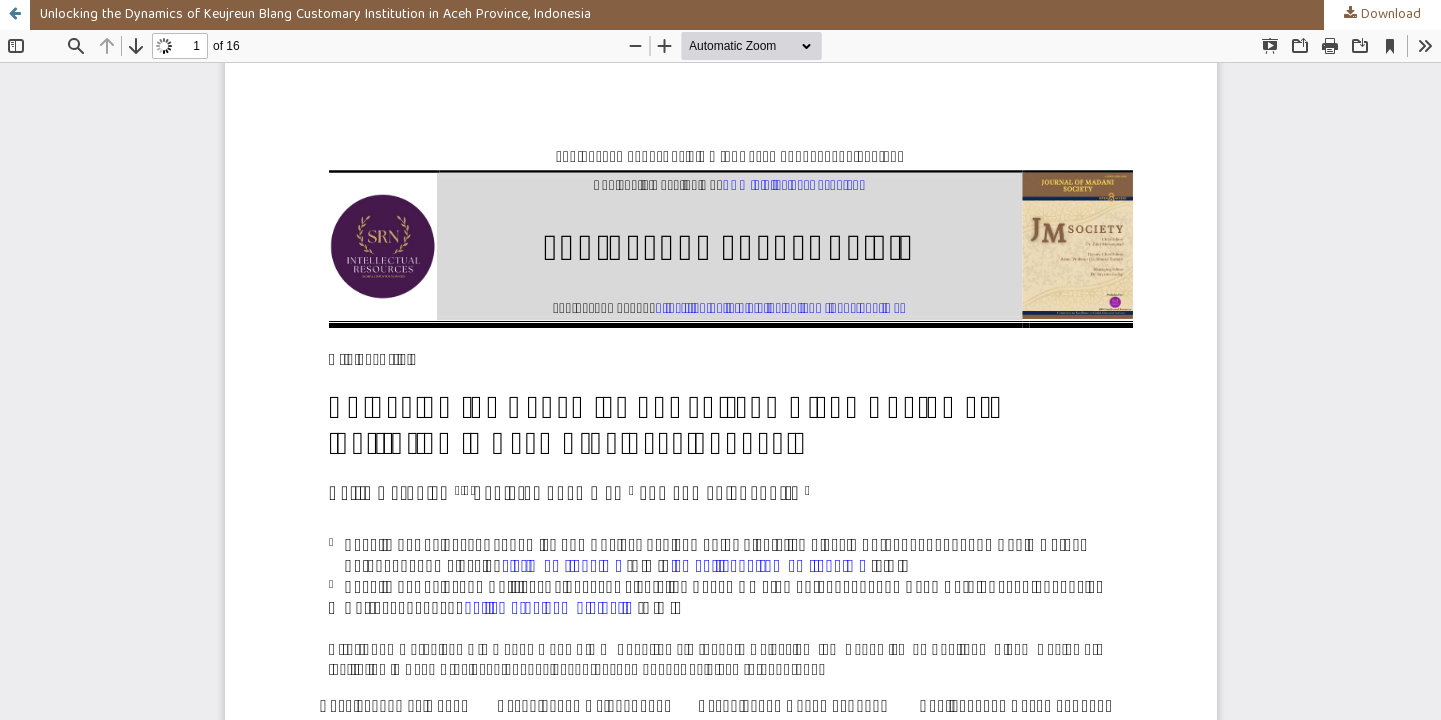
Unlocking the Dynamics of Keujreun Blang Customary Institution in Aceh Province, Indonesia (315, 15)
